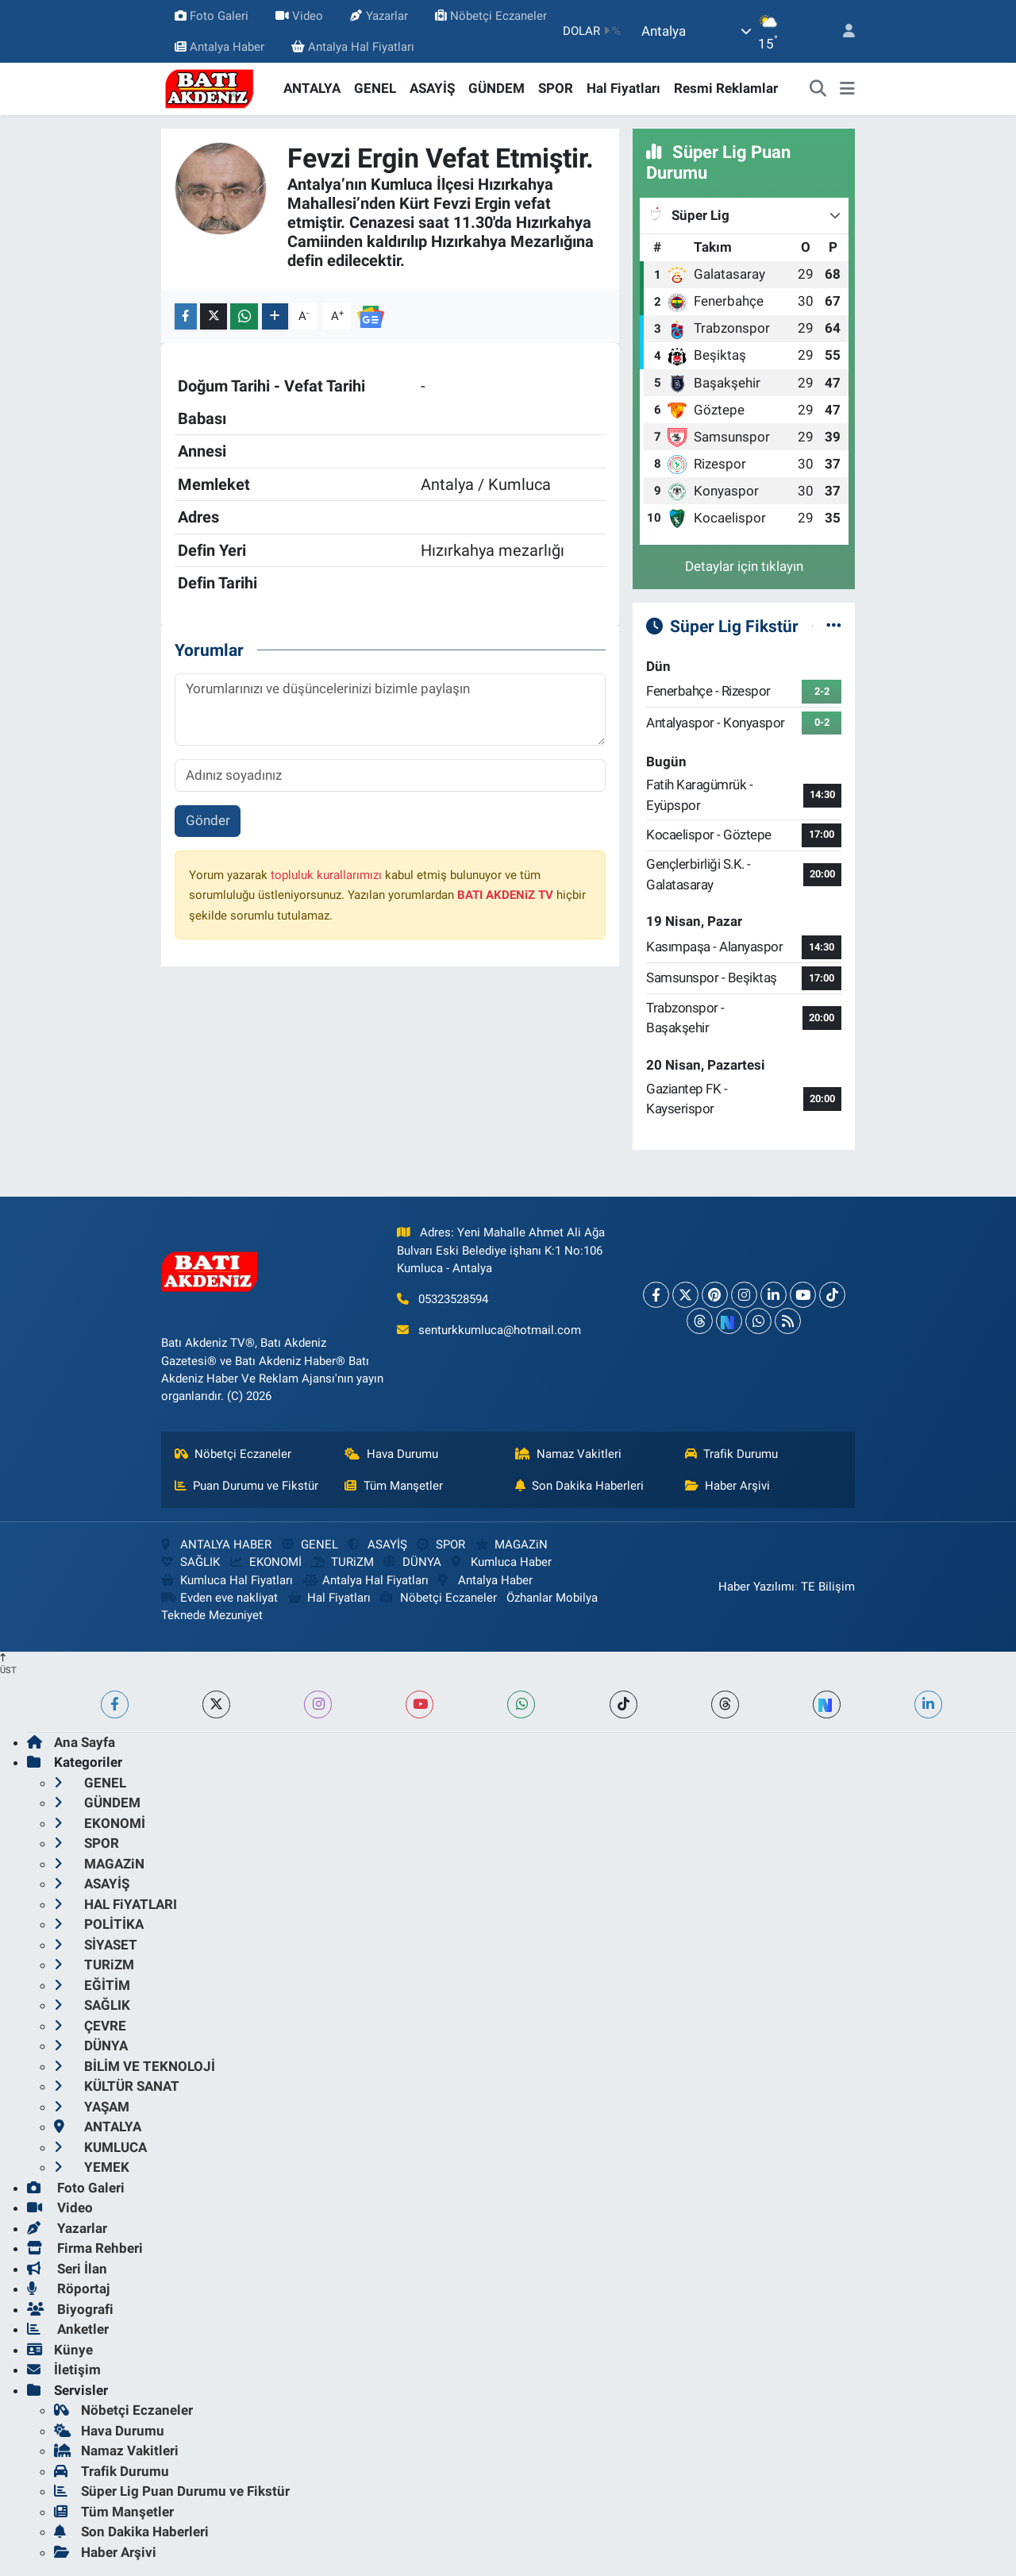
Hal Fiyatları (623, 88)
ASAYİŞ (432, 88)
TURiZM (342, 1562)
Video (299, 16)
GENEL (375, 88)
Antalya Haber (219, 47)
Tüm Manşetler (393, 1486)
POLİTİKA (99, 1924)
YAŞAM (91, 2107)
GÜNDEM (496, 88)
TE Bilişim (828, 1586)
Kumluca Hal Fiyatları (227, 1580)
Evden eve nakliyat (219, 1598)
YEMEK (91, 2167)
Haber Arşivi (728, 1486)
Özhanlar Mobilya (552, 1598)
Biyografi (70, 2309)
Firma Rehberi (85, 2248)
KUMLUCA (100, 2147)
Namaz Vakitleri (568, 1454)
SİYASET (95, 1945)
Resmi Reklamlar (726, 88)
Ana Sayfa (71, 1742)
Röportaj (68, 2288)
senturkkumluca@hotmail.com (499, 1330)
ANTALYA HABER (216, 1544)
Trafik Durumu (732, 1454)
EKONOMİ (266, 1562)
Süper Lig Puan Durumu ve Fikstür (172, 2491)
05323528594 (453, 1299)
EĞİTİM (92, 1985)
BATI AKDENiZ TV (505, 895)
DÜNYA (412, 1562)
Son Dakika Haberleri (580, 1486)
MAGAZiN (511, 1544)
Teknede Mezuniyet (212, 1615)
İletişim (64, 2369)
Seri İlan (67, 2269)
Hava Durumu (391, 1454)
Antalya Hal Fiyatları (352, 47)
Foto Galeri (211, 16)
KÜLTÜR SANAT (116, 2086)
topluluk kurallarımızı (326, 875)
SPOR (555, 88)
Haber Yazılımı (756, 1586)
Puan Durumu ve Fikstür (247, 1486)
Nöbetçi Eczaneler (491, 16)
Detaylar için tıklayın (744, 566)
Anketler (68, 2329)
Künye (60, 2350)
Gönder (208, 820)
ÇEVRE (90, 2026)
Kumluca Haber (502, 1562)
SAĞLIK (190, 1562)
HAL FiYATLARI (115, 1904)
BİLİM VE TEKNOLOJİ (134, 2066)
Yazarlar (378, 16)
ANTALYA (312, 88)
